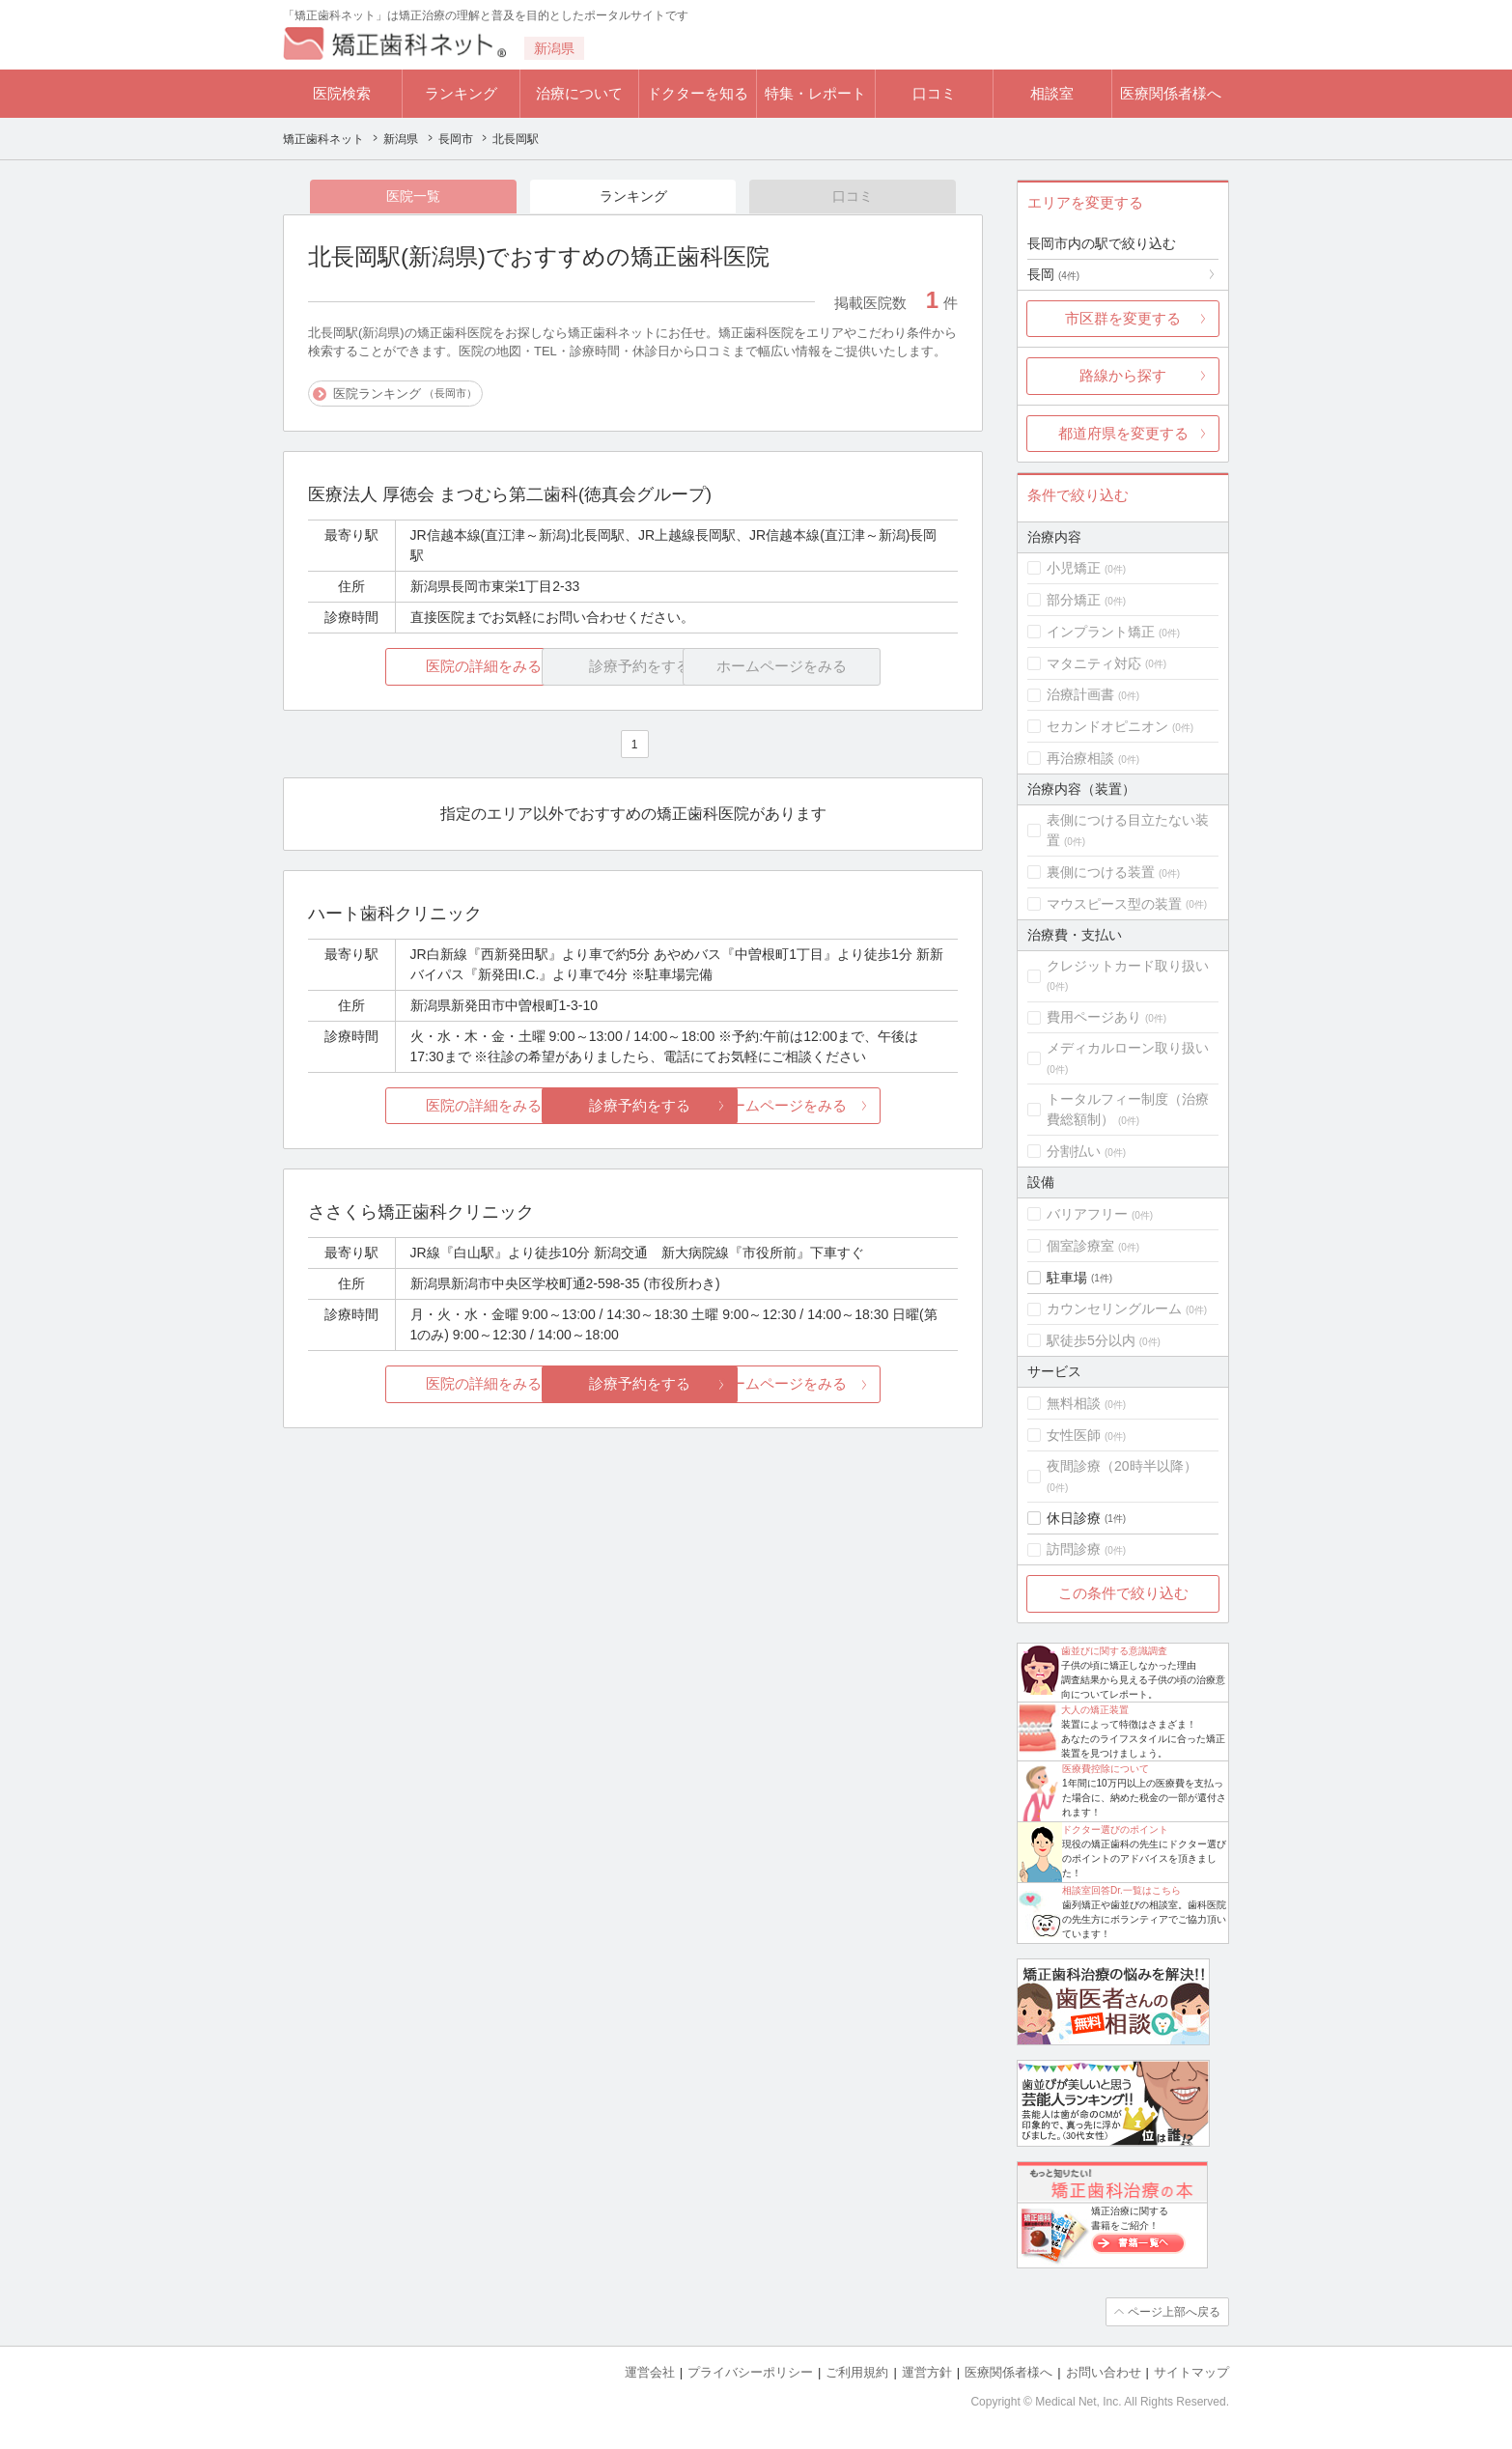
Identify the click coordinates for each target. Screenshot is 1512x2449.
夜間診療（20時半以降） (1122, 1466)
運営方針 (927, 2372)
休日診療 (1074, 1518)
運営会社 (650, 2372)
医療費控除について (1105, 1768)
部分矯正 (1074, 599)
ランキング (461, 93)
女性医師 (1074, 1435)
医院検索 (342, 93)
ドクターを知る (697, 93)
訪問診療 (1074, 1549)
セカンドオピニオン (1107, 726)
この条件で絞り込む (1123, 1593)
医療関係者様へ (1170, 93)
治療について (579, 93)
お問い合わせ (1103, 2372)
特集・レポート (815, 93)
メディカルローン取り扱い (1128, 1048)
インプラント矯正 (1101, 631)
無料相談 (1074, 1403)
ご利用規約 (857, 2372)
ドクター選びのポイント (1115, 1829)
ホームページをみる (850, 1105)
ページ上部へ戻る (1174, 2312)
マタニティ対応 (1094, 663)
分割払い (1074, 1151)
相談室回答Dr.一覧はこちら (1121, 1890)
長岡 (1053, 274)
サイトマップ (1191, 2372)
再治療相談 (1080, 758)
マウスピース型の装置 (1114, 904)
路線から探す (1122, 375)
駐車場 (1067, 1277)
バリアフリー (1087, 1214)
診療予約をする (633, 1105)
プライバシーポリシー (750, 2372)
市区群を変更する (1123, 318)
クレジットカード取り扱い (1128, 965)
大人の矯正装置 (1095, 1709)
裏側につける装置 (1101, 872)
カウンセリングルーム (1114, 1308)
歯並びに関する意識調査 (1114, 1651)
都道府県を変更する (1123, 433)
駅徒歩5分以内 (1091, 1340)
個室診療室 (1080, 1245)
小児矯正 (1074, 568)
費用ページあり (1094, 1017)
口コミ (934, 93)
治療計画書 (1080, 694)
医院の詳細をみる (416, 667)
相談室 (1052, 93)
